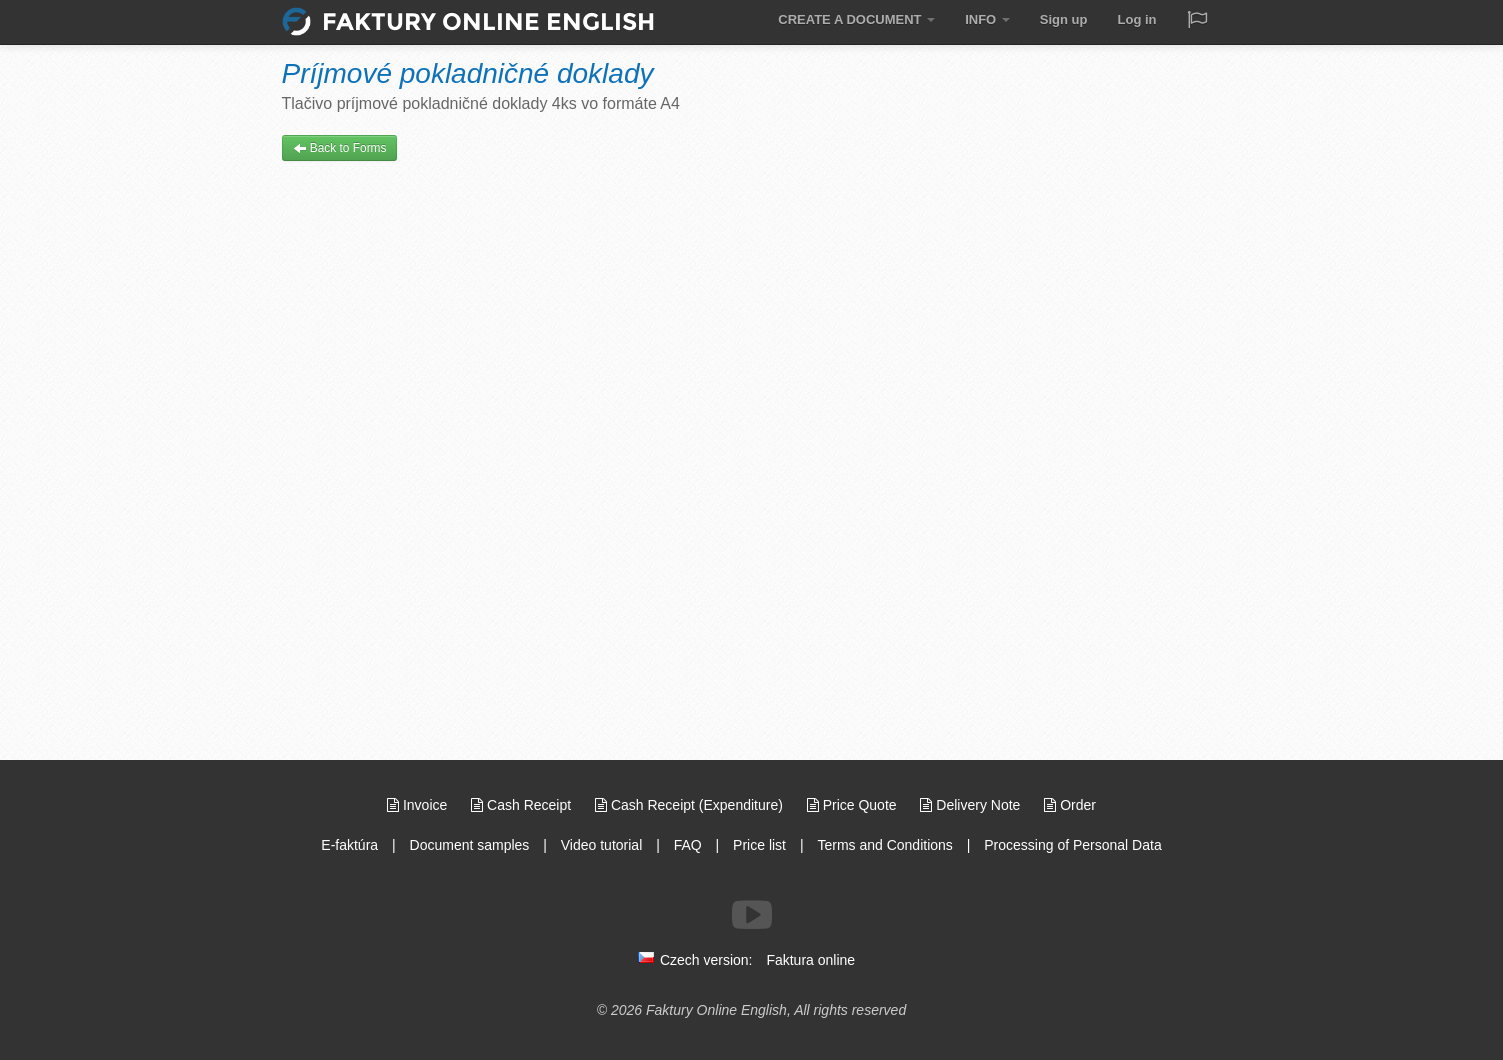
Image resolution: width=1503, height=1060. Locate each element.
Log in (1137, 19)
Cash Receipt (523, 805)
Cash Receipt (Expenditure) (691, 805)
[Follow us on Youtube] (752, 915)
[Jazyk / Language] (1197, 21)
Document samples (470, 845)
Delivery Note (972, 805)
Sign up (1064, 19)
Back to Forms (340, 148)
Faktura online (810, 960)
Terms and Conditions (884, 845)
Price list (759, 845)
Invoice (419, 805)
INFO (987, 19)
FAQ (688, 845)
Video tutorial (601, 845)
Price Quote (854, 805)
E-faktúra (349, 845)
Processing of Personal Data (1072, 845)
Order (1070, 805)
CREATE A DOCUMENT (856, 19)
